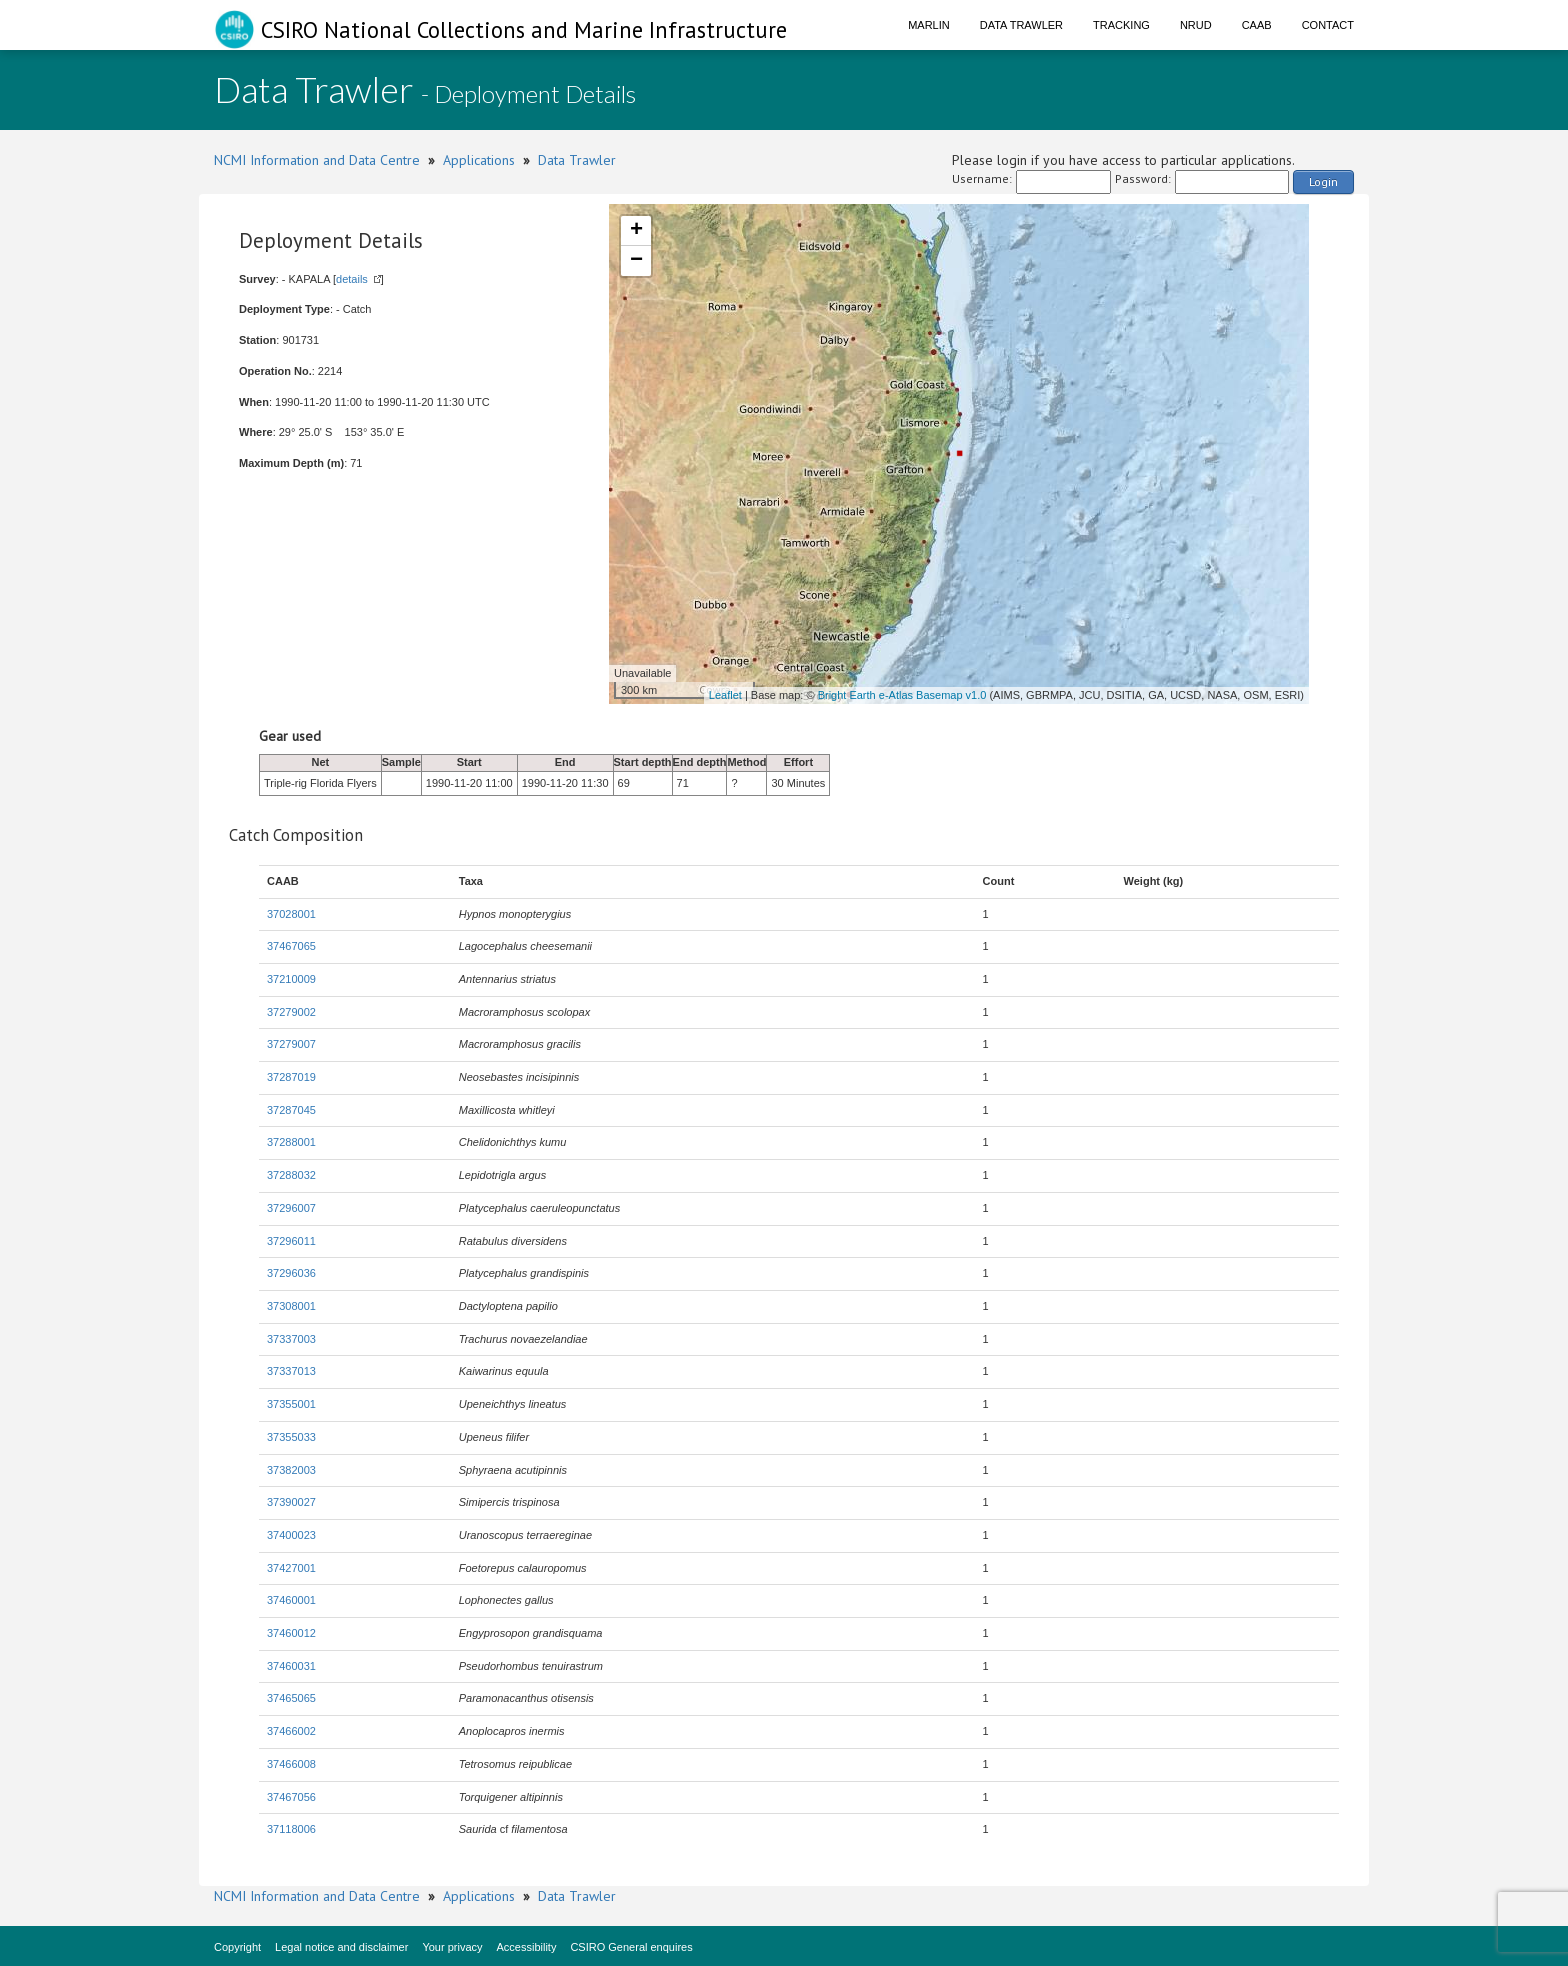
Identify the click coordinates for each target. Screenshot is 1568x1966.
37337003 (291, 1339)
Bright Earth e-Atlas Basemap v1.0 (902, 695)
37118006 (291, 1829)
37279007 (291, 1044)
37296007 (291, 1208)
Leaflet (725, 695)
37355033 (291, 1437)
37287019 (291, 1077)
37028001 (291, 914)
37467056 (291, 1797)
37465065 (291, 1698)
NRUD (1196, 25)
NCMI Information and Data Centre (317, 160)
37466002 (291, 1731)
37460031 (291, 1666)
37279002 (291, 1012)
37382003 (291, 1470)
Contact (1328, 25)
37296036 (291, 1273)
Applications (479, 160)
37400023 (291, 1535)
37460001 (291, 1600)
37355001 (291, 1404)
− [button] (636, 261)
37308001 (291, 1306)
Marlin (929, 25)
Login (1323, 181)
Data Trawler (1021, 25)
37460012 (291, 1633)
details (352, 279)
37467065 (291, 946)
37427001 (291, 1568)
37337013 (291, 1371)
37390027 (291, 1502)
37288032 (291, 1175)
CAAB (1257, 25)
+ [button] (636, 231)
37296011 (291, 1241)
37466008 (291, 1764)
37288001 (291, 1142)
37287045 (291, 1110)
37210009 (291, 979)
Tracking (1121, 25)
